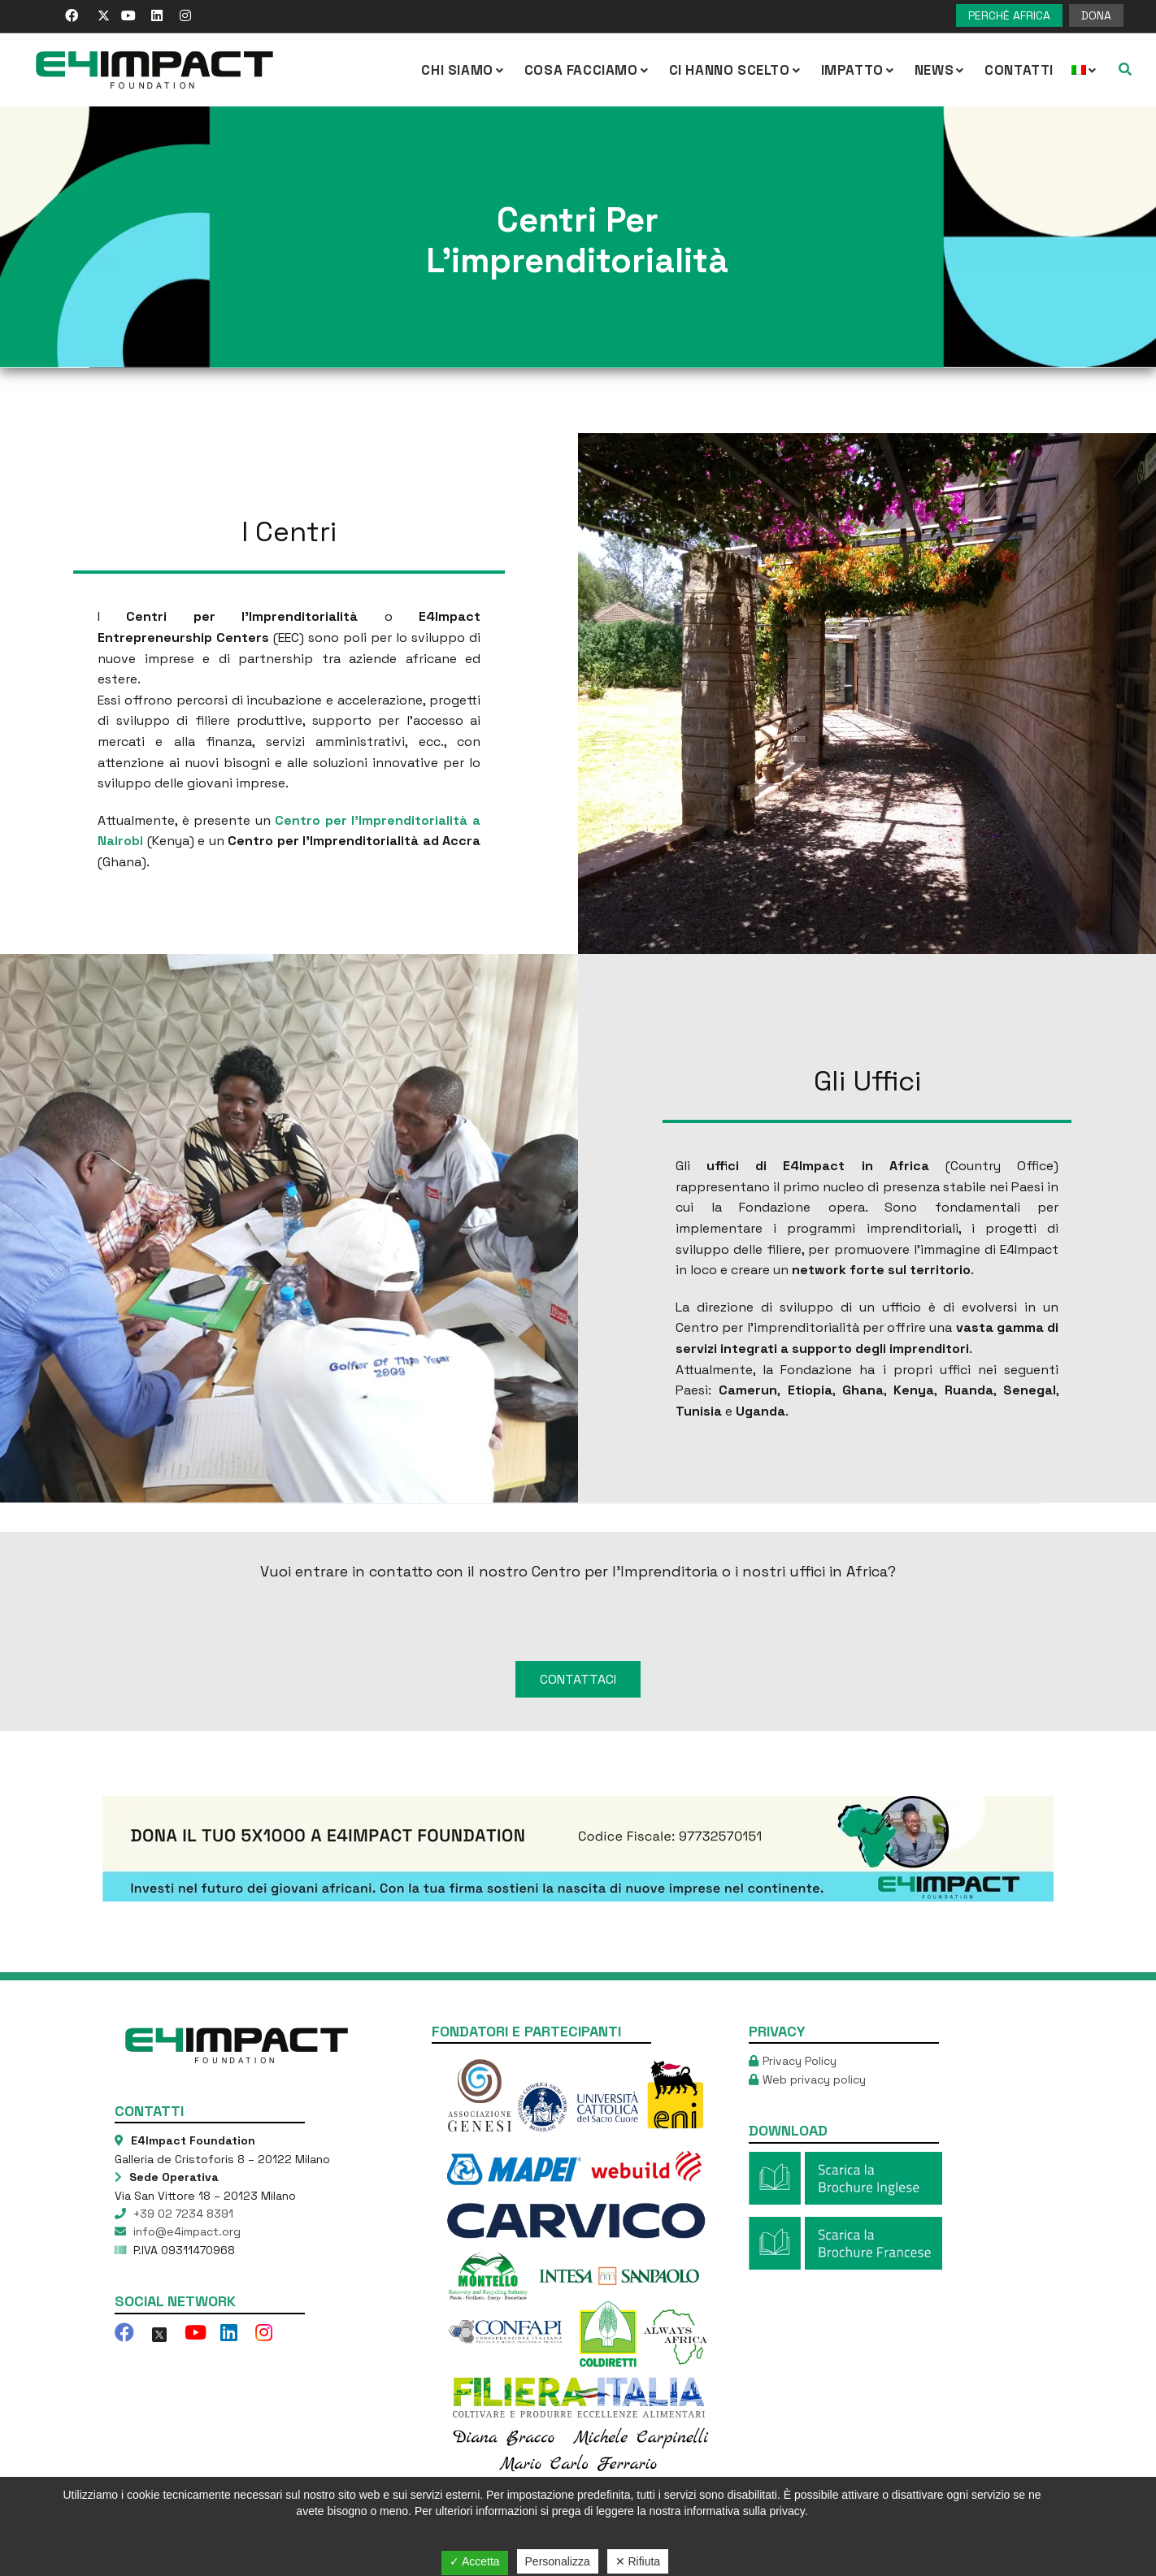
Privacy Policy (800, 1999)
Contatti (1019, 70)
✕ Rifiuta (638, 2561)
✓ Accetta (475, 2561)
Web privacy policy (814, 2017)
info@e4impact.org (185, 2169)
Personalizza (557, 2561)
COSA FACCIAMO (587, 70)
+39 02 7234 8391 (181, 2151)
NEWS (941, 70)
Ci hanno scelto (736, 70)
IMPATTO (859, 70)
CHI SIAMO (463, 70)
